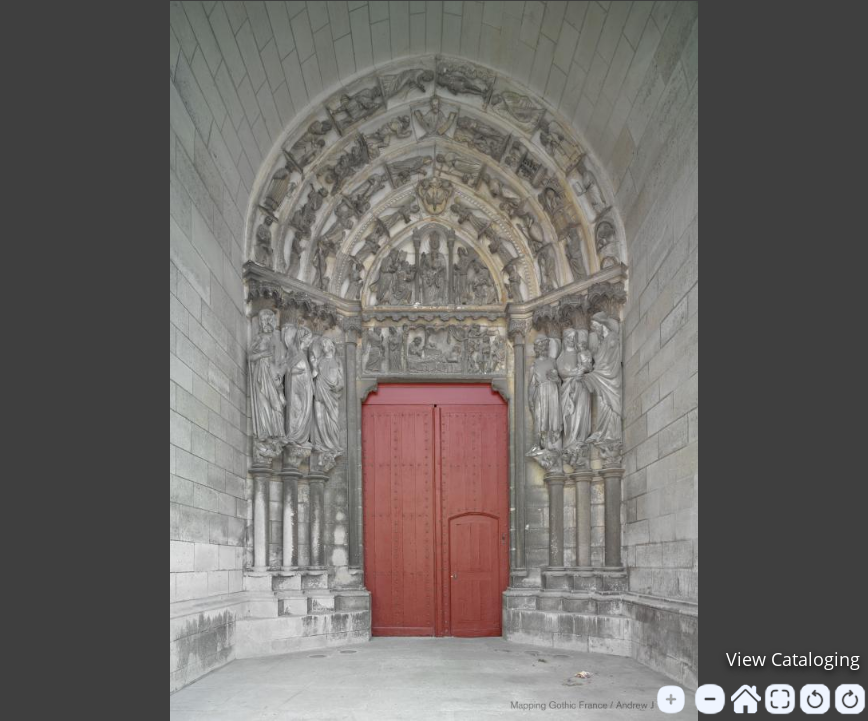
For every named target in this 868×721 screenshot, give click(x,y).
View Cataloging (793, 659)
